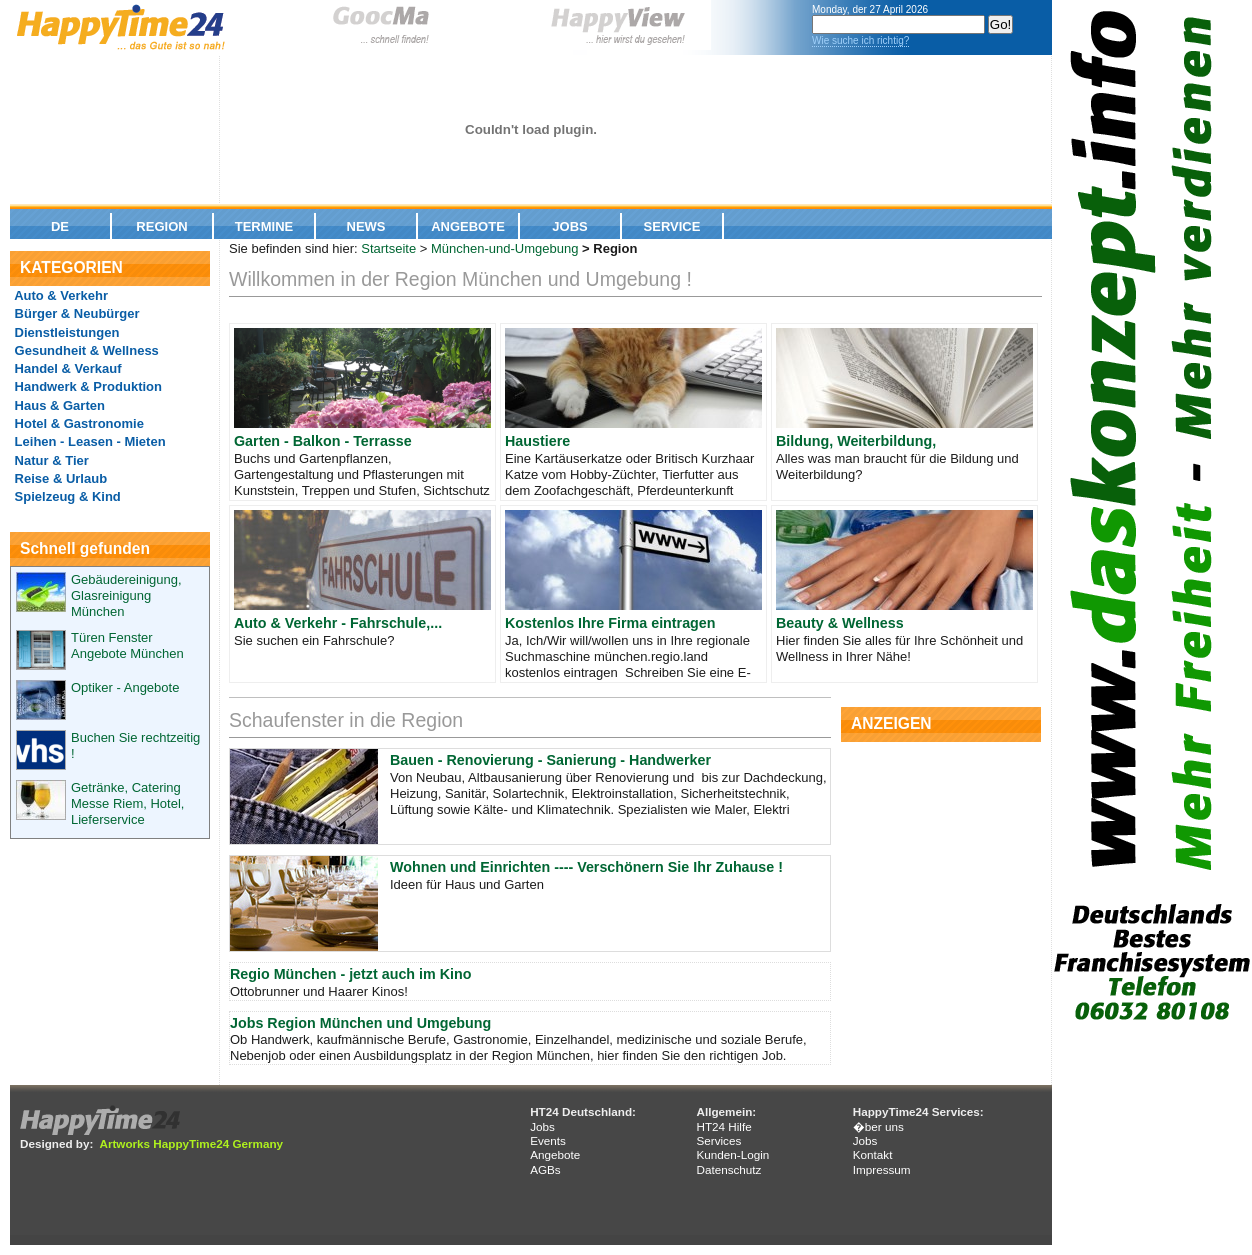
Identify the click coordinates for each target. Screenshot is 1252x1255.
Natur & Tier (50, 460)
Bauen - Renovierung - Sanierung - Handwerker (550, 760)
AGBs (545, 1169)
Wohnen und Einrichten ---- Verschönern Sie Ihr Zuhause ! (586, 867)
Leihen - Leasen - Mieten (88, 441)
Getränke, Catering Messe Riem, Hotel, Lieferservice (127, 803)
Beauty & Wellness (840, 623)
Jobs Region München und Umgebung (360, 1023)
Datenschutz (728, 1169)
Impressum (882, 1169)
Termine (264, 226)
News (366, 226)
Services (718, 1140)
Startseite (388, 248)
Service (672, 226)
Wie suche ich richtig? (860, 40)
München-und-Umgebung (504, 248)
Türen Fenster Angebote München (127, 645)
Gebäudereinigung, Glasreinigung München (126, 595)
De (60, 226)
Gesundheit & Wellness (85, 350)
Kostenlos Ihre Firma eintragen (610, 623)
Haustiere (537, 441)
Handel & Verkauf (66, 368)
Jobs (569, 226)
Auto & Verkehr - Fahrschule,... (338, 623)
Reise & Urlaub (59, 478)
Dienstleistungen (65, 332)
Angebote (468, 226)
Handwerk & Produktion (86, 386)
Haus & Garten (58, 405)
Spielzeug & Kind (66, 496)
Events (548, 1140)
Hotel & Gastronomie (77, 423)
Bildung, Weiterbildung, (856, 441)
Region (161, 226)
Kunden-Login (732, 1154)
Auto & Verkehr (59, 295)
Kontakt (873, 1154)
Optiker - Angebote (125, 687)
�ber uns (878, 1126)
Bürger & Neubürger (75, 313)
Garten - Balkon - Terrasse (323, 441)
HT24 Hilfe (723, 1126)
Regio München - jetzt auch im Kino (350, 974)
